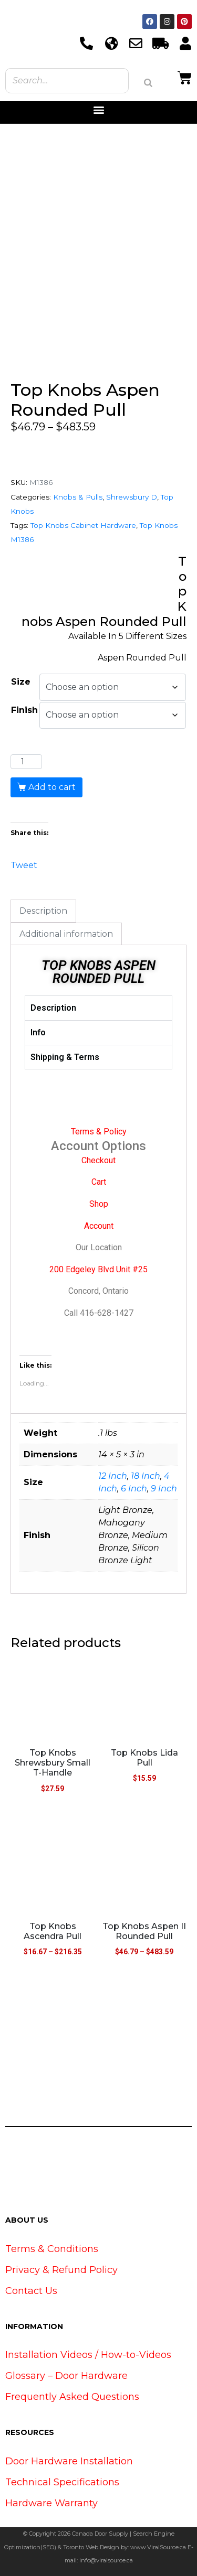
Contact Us (31, 2291)
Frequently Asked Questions (72, 2396)
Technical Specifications (62, 2482)
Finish (24, 710)
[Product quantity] (26, 761)
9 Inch (164, 1488)
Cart (98, 1182)
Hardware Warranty (51, 2503)
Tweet (24, 864)
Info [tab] (38, 1032)
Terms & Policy (99, 1132)
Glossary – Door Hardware (66, 2376)
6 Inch (134, 1488)
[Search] (148, 83)
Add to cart (52, 787)
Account (98, 1226)
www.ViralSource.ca (158, 2547)
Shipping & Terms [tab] (64, 1057)
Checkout (98, 1160)
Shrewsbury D (131, 497)
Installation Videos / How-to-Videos (88, 2355)
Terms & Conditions (51, 2249)
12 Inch (112, 1476)
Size (20, 682)
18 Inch (145, 1476)
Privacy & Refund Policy (61, 2270)
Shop (98, 1204)
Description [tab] (43, 911)
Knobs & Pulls (77, 497)
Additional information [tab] (66, 934)
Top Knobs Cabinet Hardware (83, 525)
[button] (98, 109)
